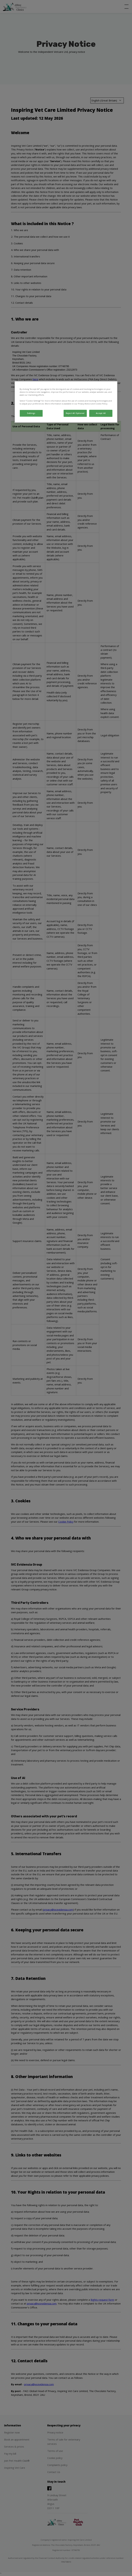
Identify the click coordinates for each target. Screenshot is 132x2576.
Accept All (101, 413)
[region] (66, 402)
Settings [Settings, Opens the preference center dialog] (31, 413)
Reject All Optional (75, 413)
